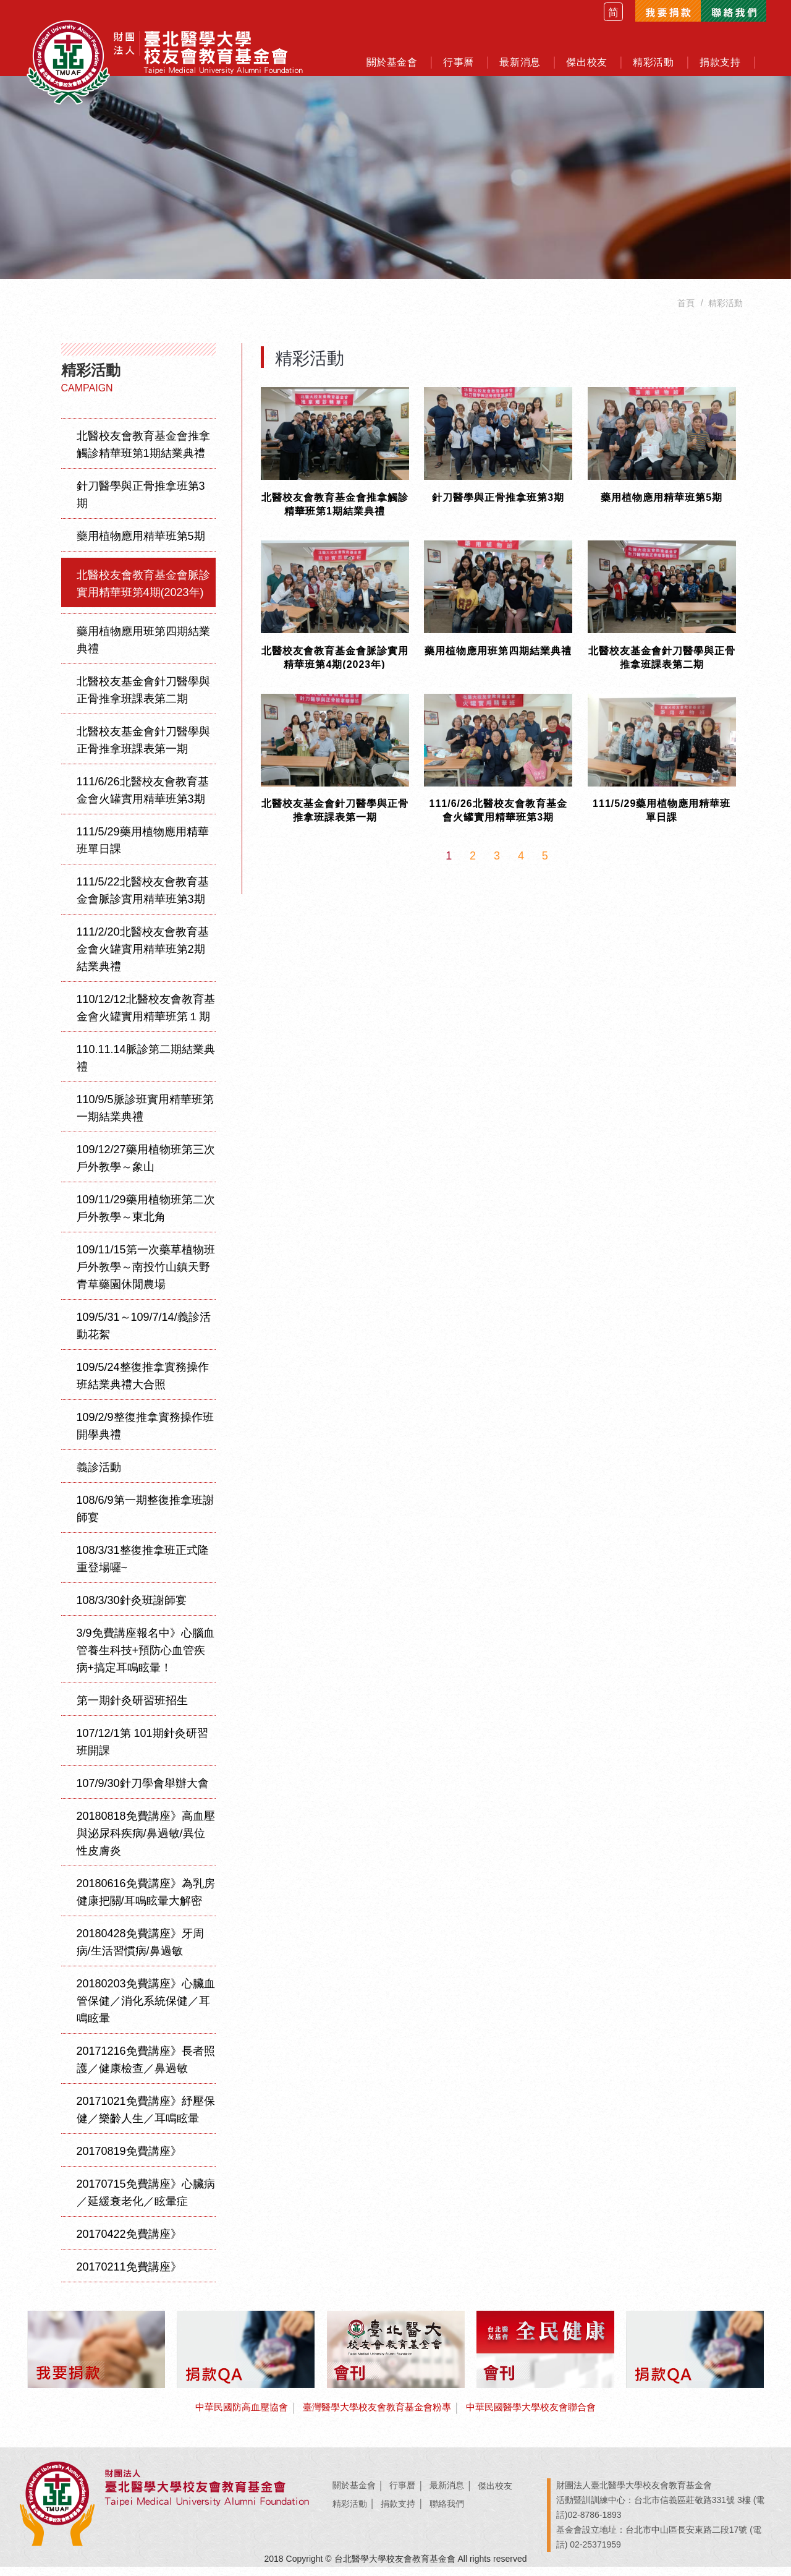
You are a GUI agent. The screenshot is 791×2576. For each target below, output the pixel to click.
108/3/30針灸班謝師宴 (132, 1609)
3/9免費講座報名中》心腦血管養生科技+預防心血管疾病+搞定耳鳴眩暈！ (145, 1659)
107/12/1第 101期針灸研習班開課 (142, 1751)
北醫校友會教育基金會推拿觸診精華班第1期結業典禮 (143, 454)
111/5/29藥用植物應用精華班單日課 (143, 849)
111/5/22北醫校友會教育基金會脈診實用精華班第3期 (143, 900)
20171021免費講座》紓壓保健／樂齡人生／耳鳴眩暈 (146, 2119)
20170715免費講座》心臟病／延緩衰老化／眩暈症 (146, 2202)
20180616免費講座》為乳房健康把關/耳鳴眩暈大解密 (146, 1901)
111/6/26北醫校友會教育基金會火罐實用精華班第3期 (143, 799)
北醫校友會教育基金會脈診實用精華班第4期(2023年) (143, 593)
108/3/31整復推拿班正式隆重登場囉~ (143, 1568)
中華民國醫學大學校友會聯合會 (539, 2417)
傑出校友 (495, 2495)
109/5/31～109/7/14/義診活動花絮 (144, 1335)
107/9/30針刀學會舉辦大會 (143, 1792)
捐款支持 (398, 2513)
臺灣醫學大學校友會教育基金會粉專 (376, 2417)
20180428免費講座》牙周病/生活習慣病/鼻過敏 (140, 1951)
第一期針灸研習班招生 (132, 1710)
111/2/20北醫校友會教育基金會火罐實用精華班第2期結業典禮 (143, 958)
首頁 (686, 312)
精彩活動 (349, 2513)
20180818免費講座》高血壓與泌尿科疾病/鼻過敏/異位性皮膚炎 (146, 1842)
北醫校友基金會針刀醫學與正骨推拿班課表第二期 (143, 699)
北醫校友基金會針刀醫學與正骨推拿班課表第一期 (143, 749)
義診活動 (99, 1476)
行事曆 (402, 2495)
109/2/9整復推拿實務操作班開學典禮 (145, 1435)
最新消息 (446, 2495)
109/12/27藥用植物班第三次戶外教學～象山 (146, 1167)
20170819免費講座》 (129, 2160)
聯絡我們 (446, 2513)
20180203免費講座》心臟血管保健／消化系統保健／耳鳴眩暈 (146, 2010)
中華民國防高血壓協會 (232, 2417)
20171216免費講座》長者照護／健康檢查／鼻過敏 (146, 2069)
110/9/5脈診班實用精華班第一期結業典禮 (145, 1117)
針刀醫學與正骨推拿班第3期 (141, 504)
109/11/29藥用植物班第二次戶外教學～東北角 (146, 1217)
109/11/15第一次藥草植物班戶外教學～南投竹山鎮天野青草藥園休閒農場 (146, 1276)
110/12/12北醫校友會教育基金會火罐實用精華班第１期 (146, 1017)
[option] (395, 180)
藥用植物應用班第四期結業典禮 (143, 649)
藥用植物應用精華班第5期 (141, 545)
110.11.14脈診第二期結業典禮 (146, 1067)
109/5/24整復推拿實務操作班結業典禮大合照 (143, 1385)
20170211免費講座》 (129, 2276)
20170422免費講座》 (129, 2243)
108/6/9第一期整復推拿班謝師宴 (145, 1518)
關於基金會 (354, 2495)
